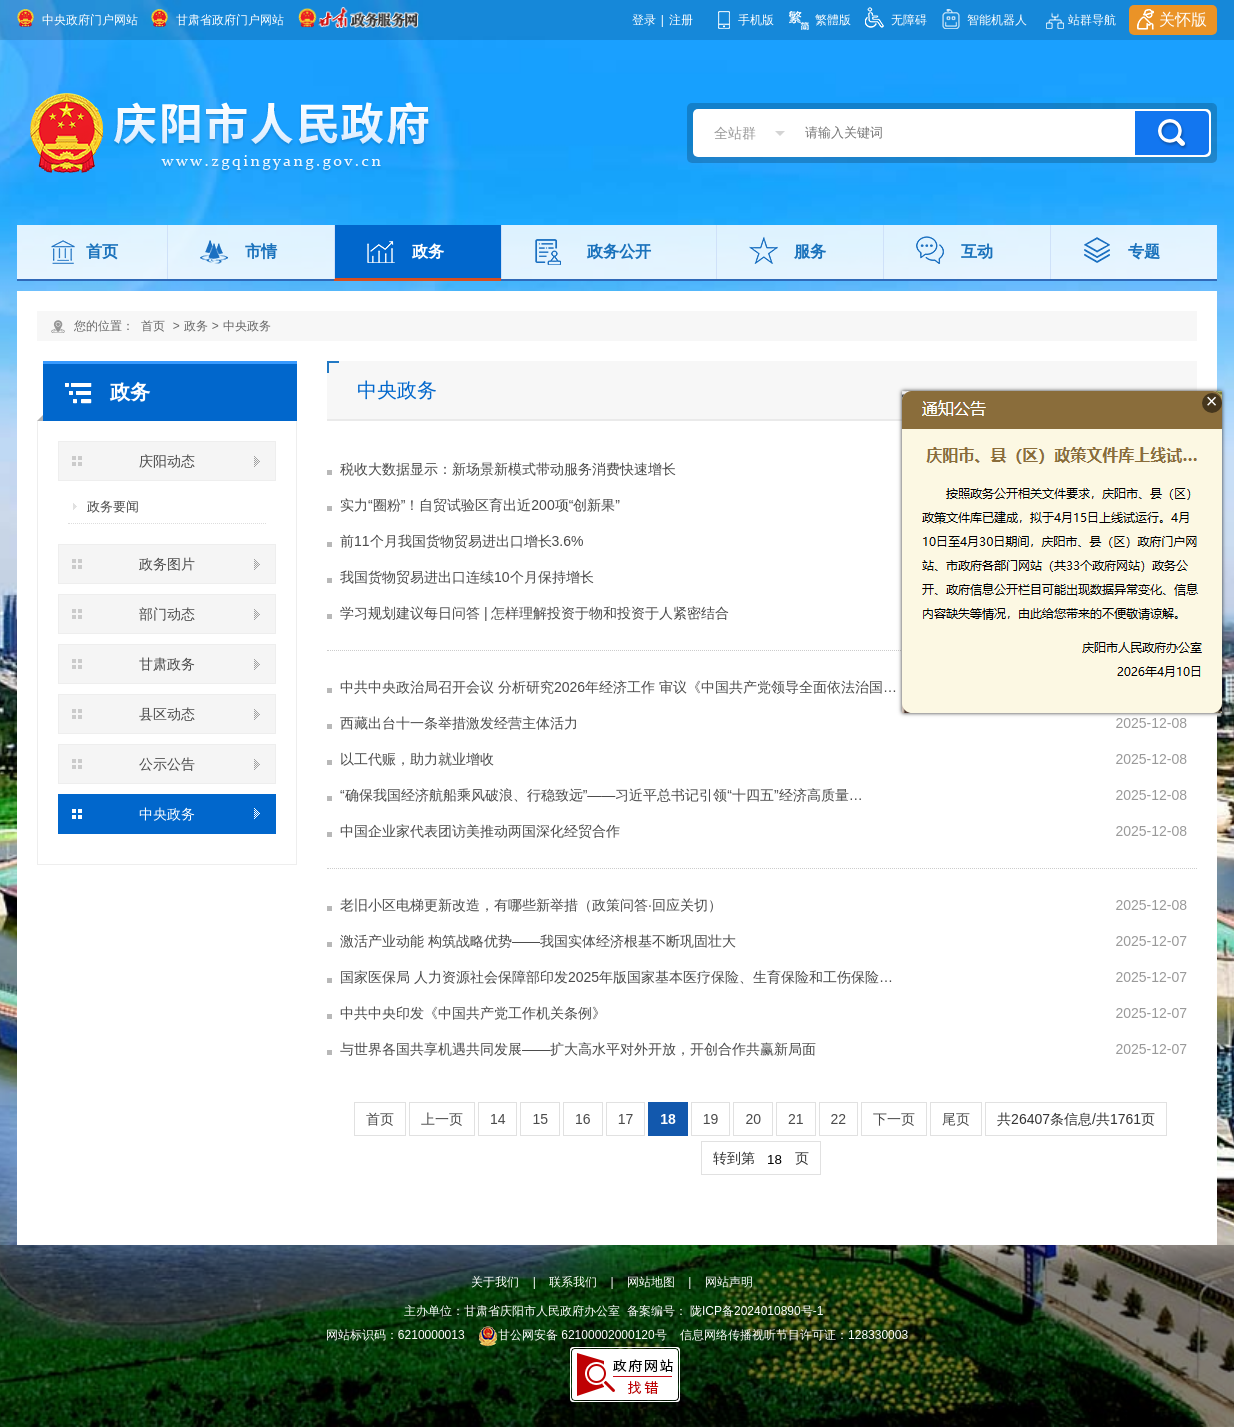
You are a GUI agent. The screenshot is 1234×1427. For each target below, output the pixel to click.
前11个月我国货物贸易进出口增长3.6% (461, 541)
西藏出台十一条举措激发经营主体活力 (459, 723)
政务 (428, 251)
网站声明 (729, 1282)
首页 (102, 251)
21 (796, 1119)
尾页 (956, 1119)
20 (753, 1119)
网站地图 (651, 1282)
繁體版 (833, 20)
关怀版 (1183, 19)
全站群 (735, 133)
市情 (261, 251)
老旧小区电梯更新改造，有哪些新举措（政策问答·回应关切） (531, 905)
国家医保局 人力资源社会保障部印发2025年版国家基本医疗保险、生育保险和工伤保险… (616, 977)
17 (626, 1119)
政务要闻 (113, 506)
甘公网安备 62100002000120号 (572, 1335)
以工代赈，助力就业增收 (417, 759)
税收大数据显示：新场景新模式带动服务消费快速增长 (508, 469)
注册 (681, 20)
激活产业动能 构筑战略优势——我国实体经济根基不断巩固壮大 (538, 941)
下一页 (894, 1119)
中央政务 (247, 326)
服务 (810, 251)
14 (498, 1119)
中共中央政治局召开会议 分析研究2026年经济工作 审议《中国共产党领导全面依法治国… (618, 687)
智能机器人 (997, 20)
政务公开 (619, 251)
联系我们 (573, 1282)
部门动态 (167, 614)
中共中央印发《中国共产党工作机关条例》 (473, 1013)
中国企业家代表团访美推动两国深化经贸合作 (480, 831)
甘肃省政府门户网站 (230, 20)
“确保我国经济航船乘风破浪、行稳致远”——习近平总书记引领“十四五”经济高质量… (601, 795)
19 (711, 1119)
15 (540, 1119)
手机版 (756, 20)
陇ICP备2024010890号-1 (756, 1311)
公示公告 (167, 764)
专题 (1144, 251)
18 (668, 1119)
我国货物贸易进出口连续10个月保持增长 (467, 577)
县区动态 (167, 714)
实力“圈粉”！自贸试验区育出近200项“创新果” (480, 505)
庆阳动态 (167, 461)
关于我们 (495, 1282)
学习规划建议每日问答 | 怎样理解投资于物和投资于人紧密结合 (534, 613)
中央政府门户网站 (90, 20)
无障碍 (909, 20)
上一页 (442, 1119)
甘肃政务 (167, 664)
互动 (977, 251)
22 (839, 1119)
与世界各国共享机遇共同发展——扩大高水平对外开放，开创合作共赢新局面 (578, 1049)
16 (583, 1119)
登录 (644, 20)
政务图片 (167, 564)
